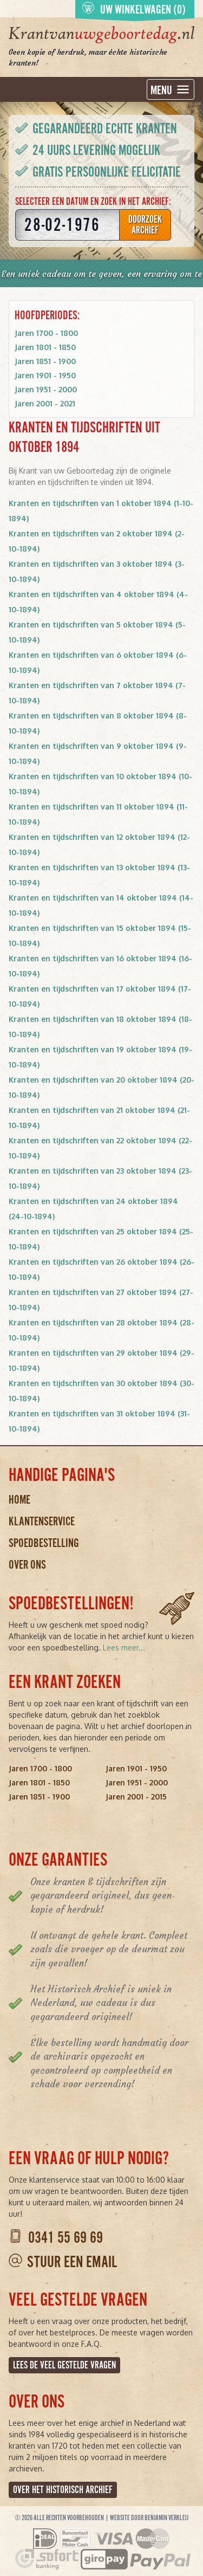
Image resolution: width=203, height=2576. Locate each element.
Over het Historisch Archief (63, 2490)
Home (19, 1499)
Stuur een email (72, 2262)
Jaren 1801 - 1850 (45, 347)
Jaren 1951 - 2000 (46, 389)
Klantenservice (42, 1521)
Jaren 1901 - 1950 (45, 375)
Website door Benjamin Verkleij (149, 2518)
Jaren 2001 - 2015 (136, 1796)
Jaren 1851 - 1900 (45, 361)
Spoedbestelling (44, 1543)
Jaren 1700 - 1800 (46, 333)
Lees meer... (124, 1647)
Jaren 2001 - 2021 (45, 403)
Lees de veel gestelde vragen (64, 2365)
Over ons (27, 1564)
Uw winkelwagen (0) (134, 9)
